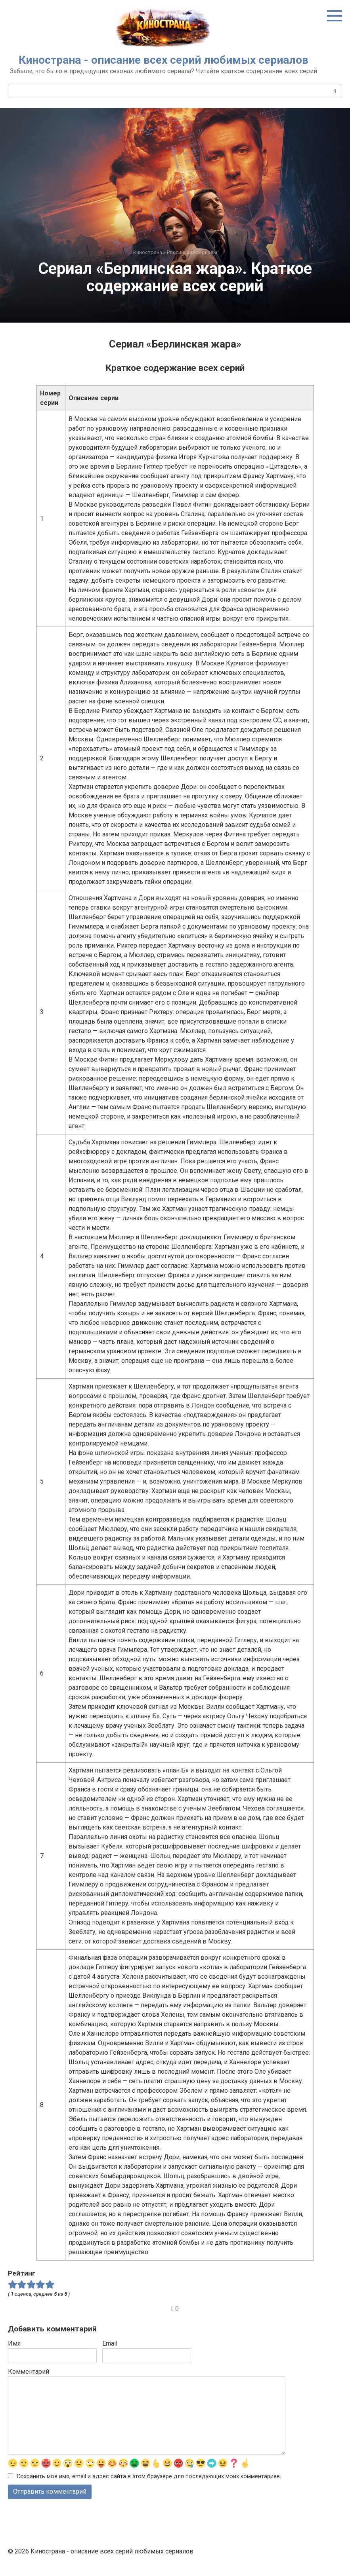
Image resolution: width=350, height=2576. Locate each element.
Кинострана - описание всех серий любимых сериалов (163, 59)
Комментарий (28, 2371)
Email (109, 2343)
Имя (14, 2343)
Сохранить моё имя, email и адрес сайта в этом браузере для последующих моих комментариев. (149, 2476)
